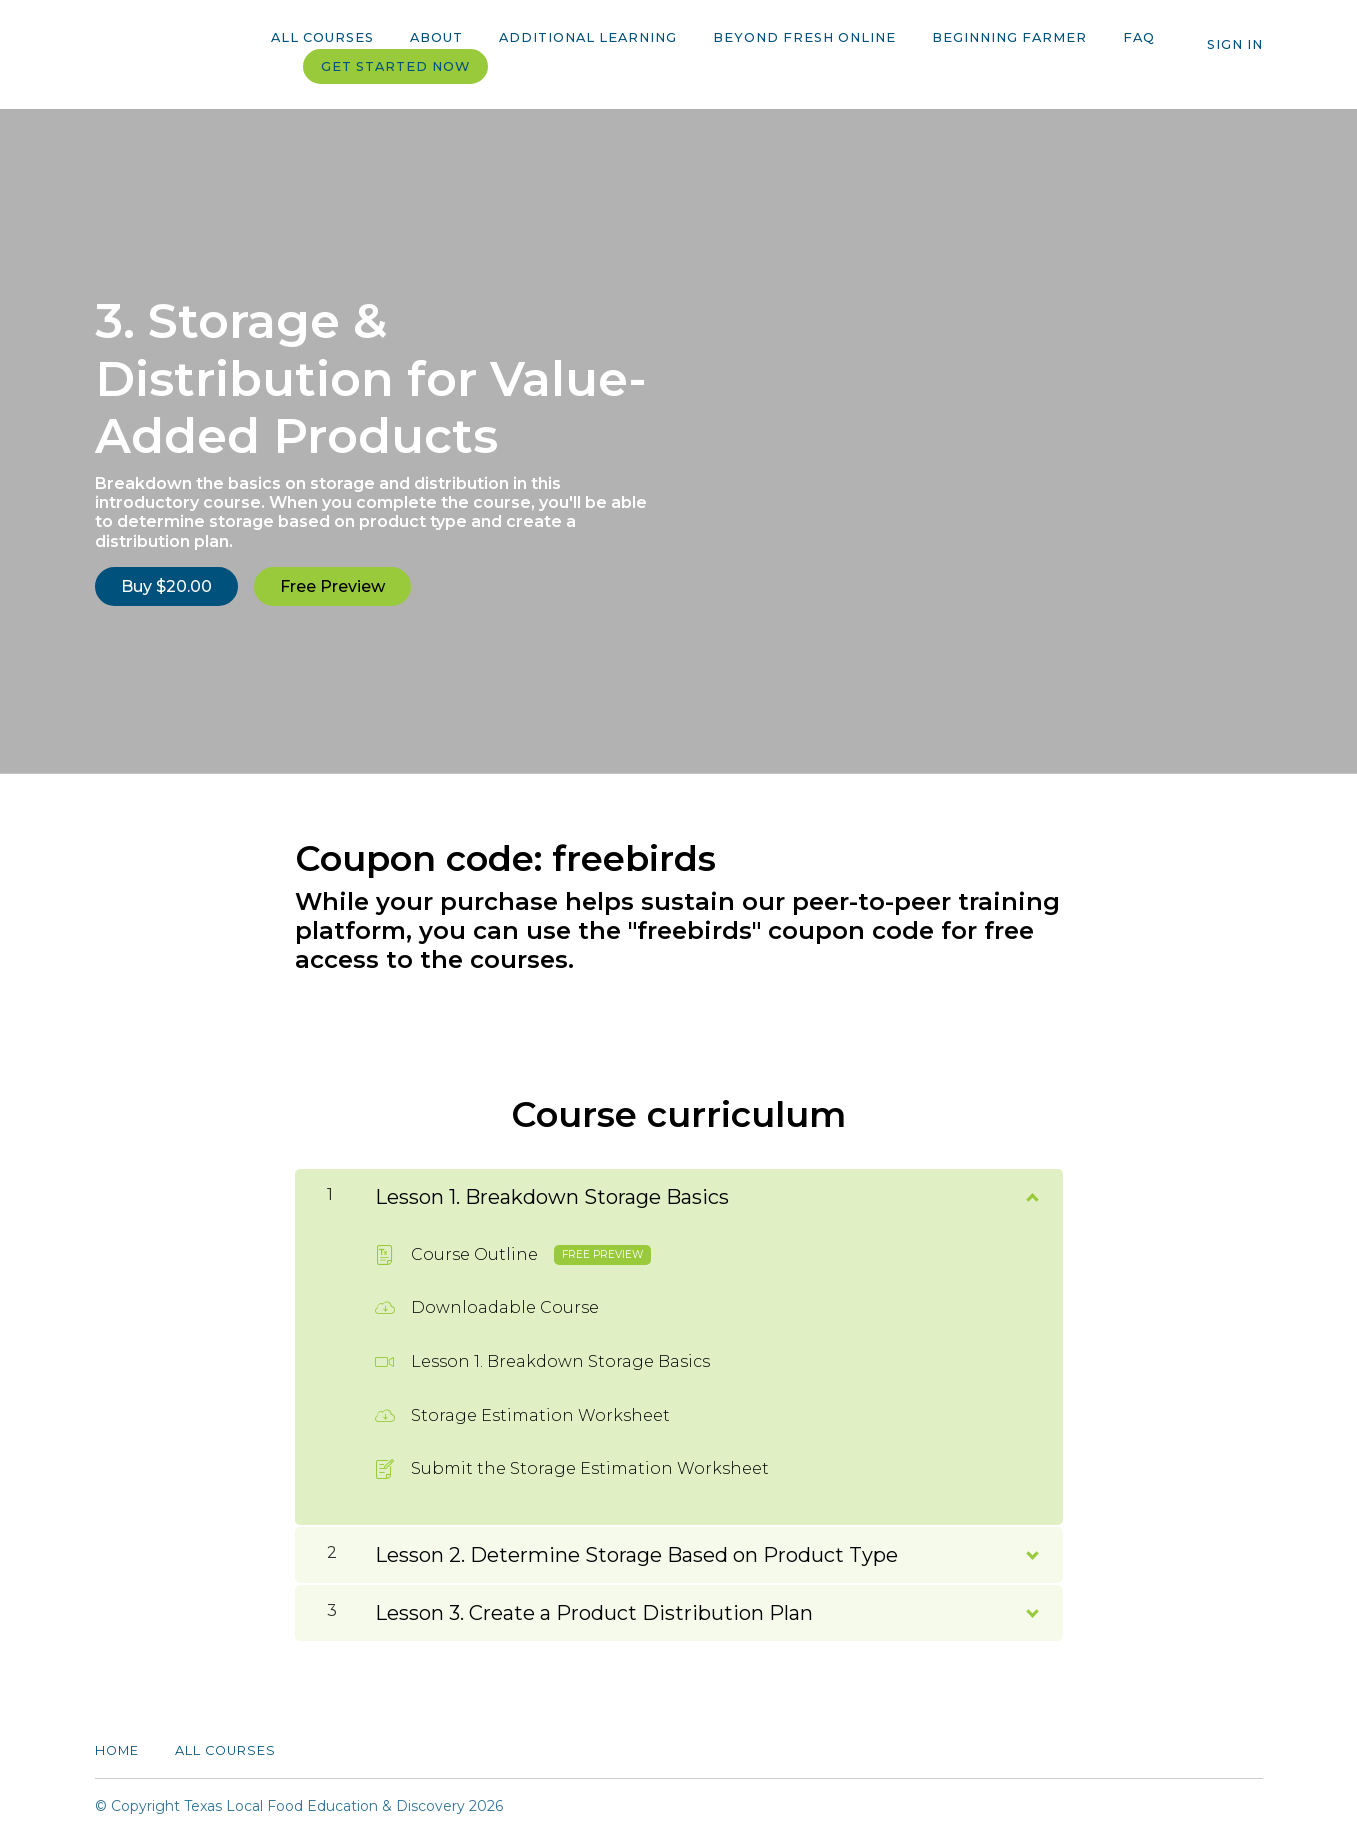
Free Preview (332, 586)
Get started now (395, 66)
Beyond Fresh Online (804, 37)
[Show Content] (1031, 1193)
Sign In (1235, 44)
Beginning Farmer (1009, 37)
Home (117, 1750)
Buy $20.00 (166, 586)
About (436, 37)
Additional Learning (588, 37)
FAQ (1139, 37)
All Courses (322, 37)
